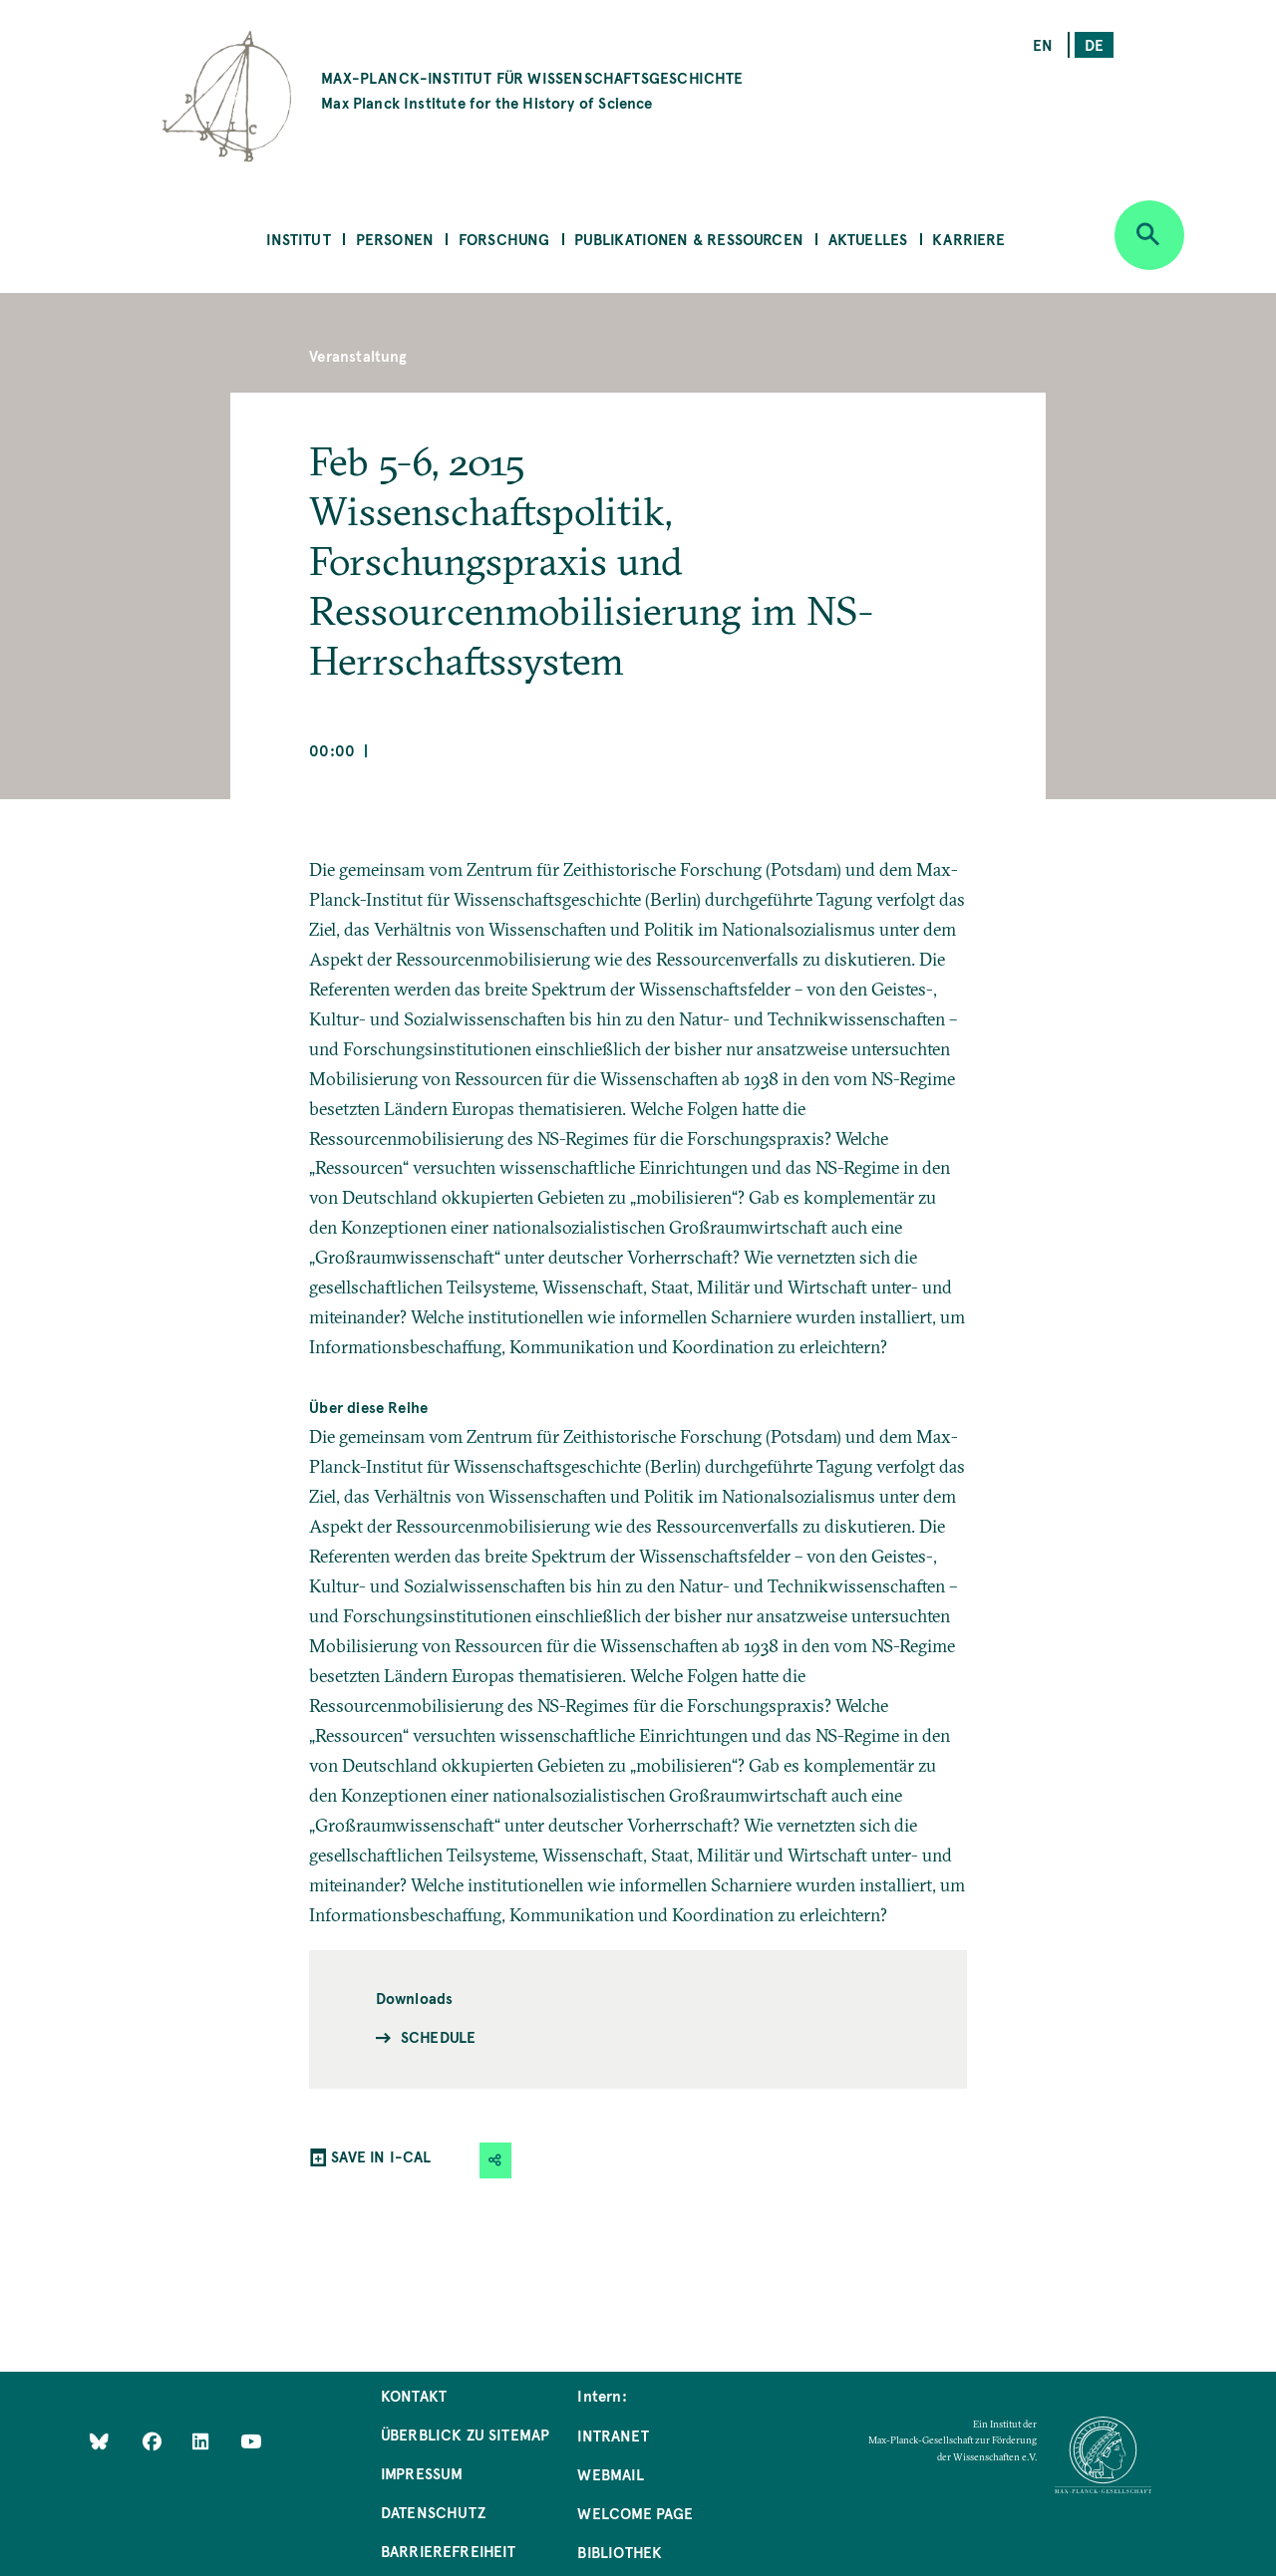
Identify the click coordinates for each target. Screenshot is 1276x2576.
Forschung (504, 238)
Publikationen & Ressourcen (688, 238)
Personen (395, 238)
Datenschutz (433, 2511)
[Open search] (1149, 235)
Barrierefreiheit (448, 2550)
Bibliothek (619, 2551)
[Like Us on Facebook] (154, 2441)
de (1094, 44)
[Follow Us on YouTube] (250, 2441)
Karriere (968, 238)
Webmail (610, 2473)
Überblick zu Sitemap (465, 2434)
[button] (495, 2160)
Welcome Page (635, 2512)
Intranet (612, 2435)
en (1043, 44)
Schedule (438, 2036)
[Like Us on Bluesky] (99, 2441)
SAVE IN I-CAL (381, 2156)
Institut (298, 238)
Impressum (422, 2472)
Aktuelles (868, 238)
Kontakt (414, 2395)
